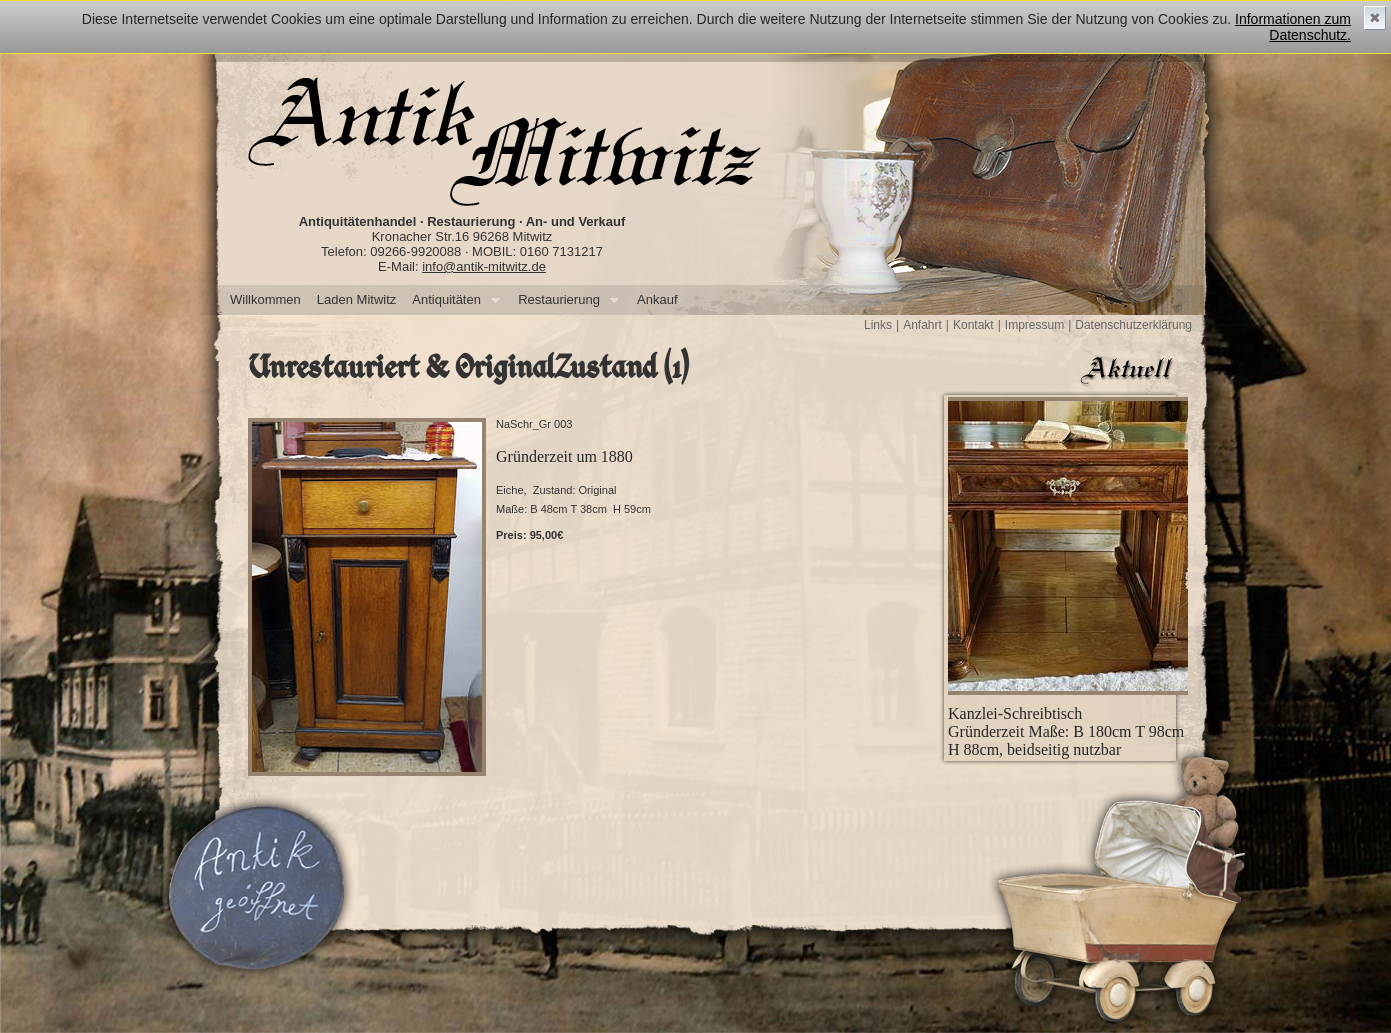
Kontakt (973, 325)
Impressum (1034, 325)
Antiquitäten (452, 300)
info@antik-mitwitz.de (484, 266)
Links (878, 325)
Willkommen (265, 299)
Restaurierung (564, 300)
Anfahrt (922, 325)
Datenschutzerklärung (1133, 325)
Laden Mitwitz (356, 299)
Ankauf (657, 299)
